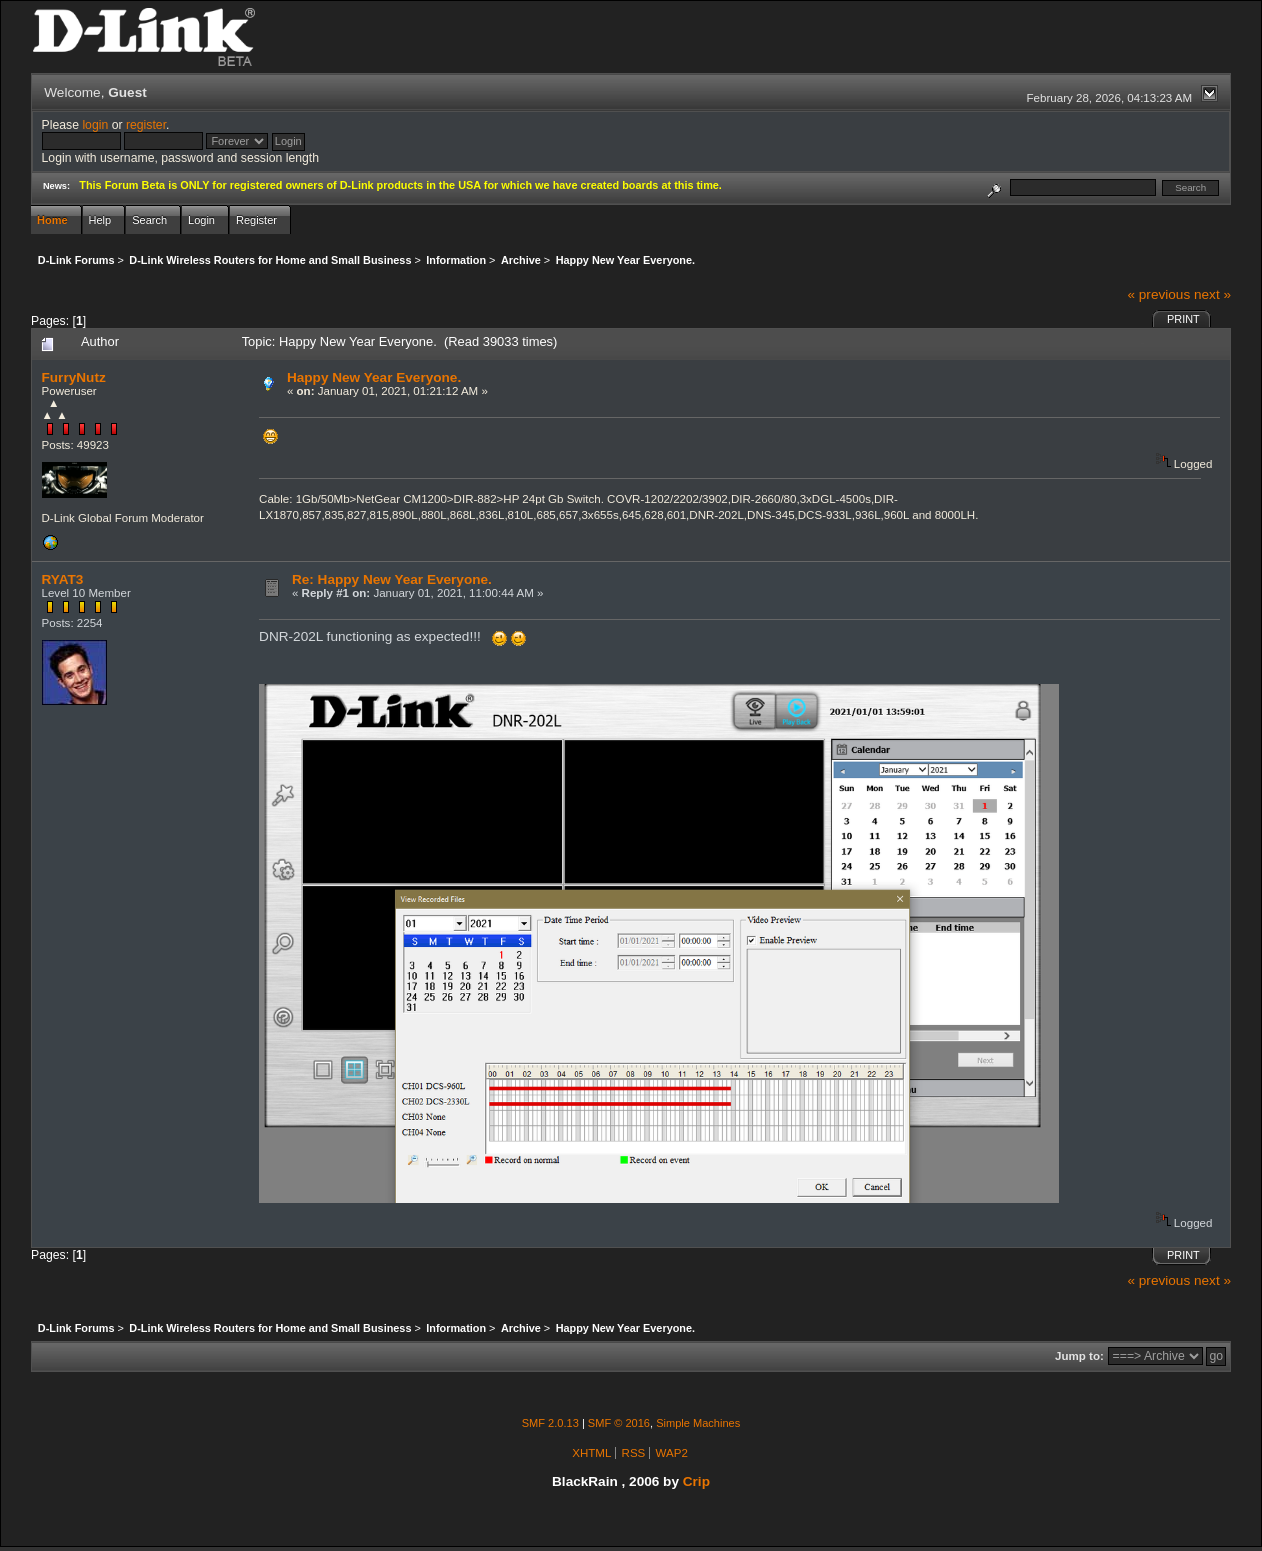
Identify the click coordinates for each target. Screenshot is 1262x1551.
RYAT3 (63, 579)
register (146, 125)
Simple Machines (698, 1423)
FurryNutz (74, 377)
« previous (1158, 294)
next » (1212, 294)
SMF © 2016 (619, 1423)
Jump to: (1079, 1356)
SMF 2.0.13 (550, 1423)
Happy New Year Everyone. (374, 377)
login (95, 125)
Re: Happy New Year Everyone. (392, 579)
